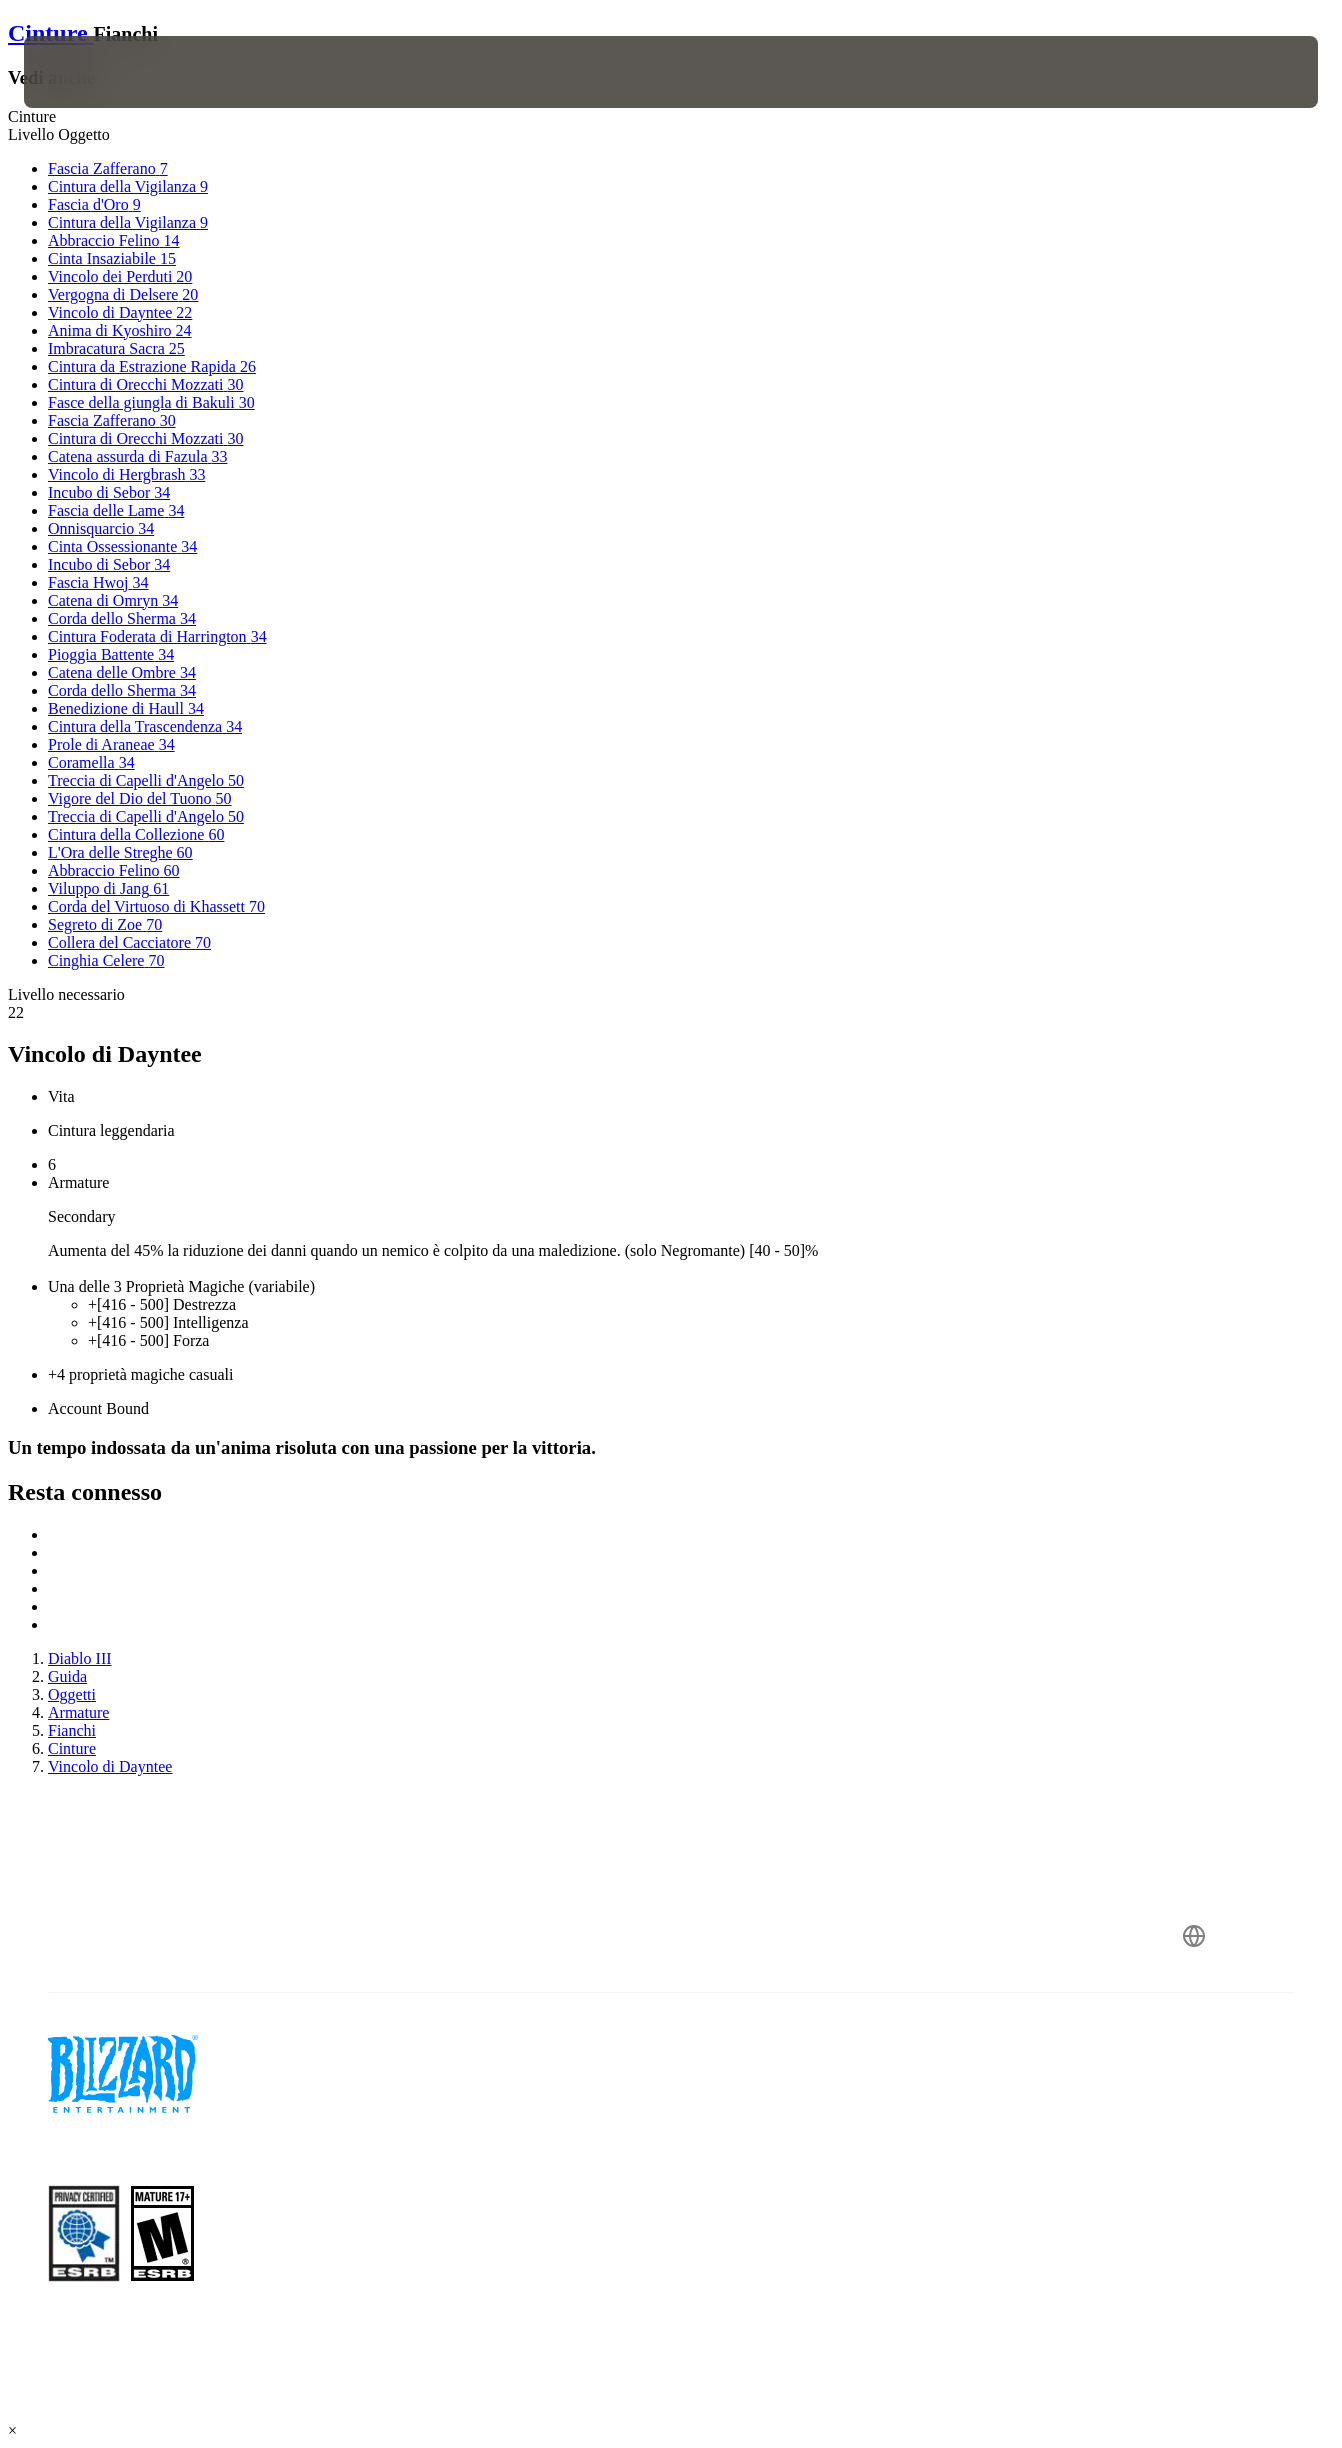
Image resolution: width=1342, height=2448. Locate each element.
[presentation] (86, 72)
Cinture (51, 33)
